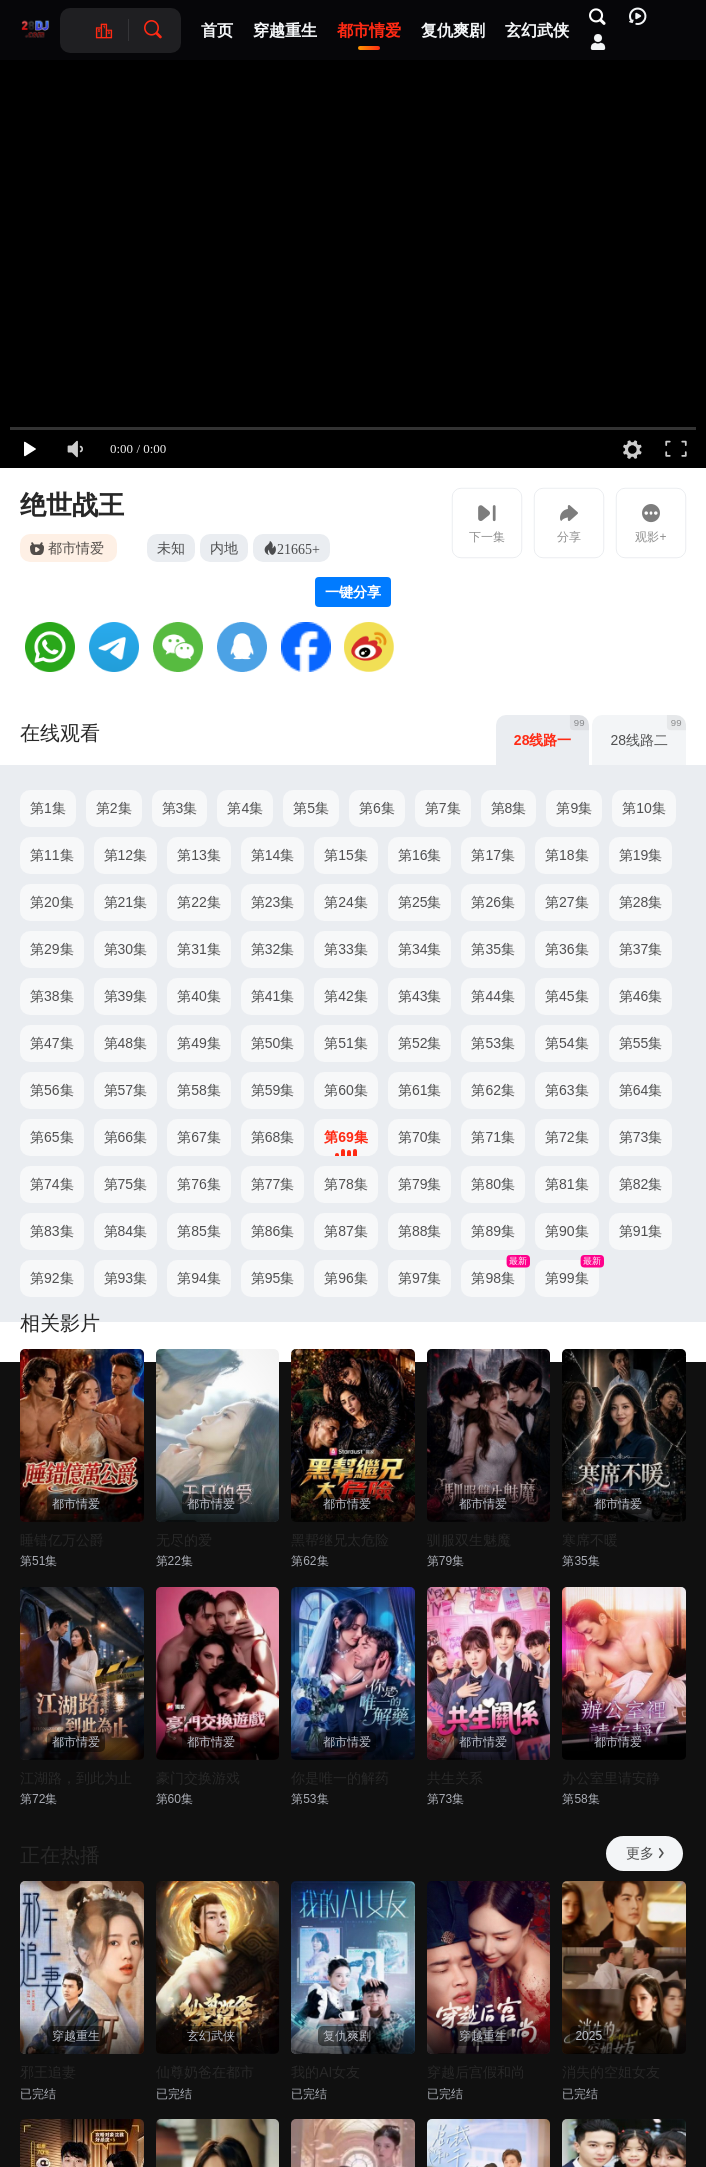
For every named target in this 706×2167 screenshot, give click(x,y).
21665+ (298, 548)
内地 (224, 548)
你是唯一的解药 (340, 1778)
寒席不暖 (590, 1540)
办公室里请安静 (611, 1778)
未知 (171, 548)
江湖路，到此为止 (76, 1778)
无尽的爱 (184, 1540)
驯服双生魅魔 (469, 1540)
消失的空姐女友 (611, 2072)
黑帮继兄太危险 (340, 1540)
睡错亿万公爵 (62, 1540)
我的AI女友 (325, 2072)
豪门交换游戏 (198, 1778)
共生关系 (455, 1778)
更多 (646, 1853)
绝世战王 (72, 505)
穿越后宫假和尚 (476, 2072)
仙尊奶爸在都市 (205, 2072)
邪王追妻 (48, 2072)
